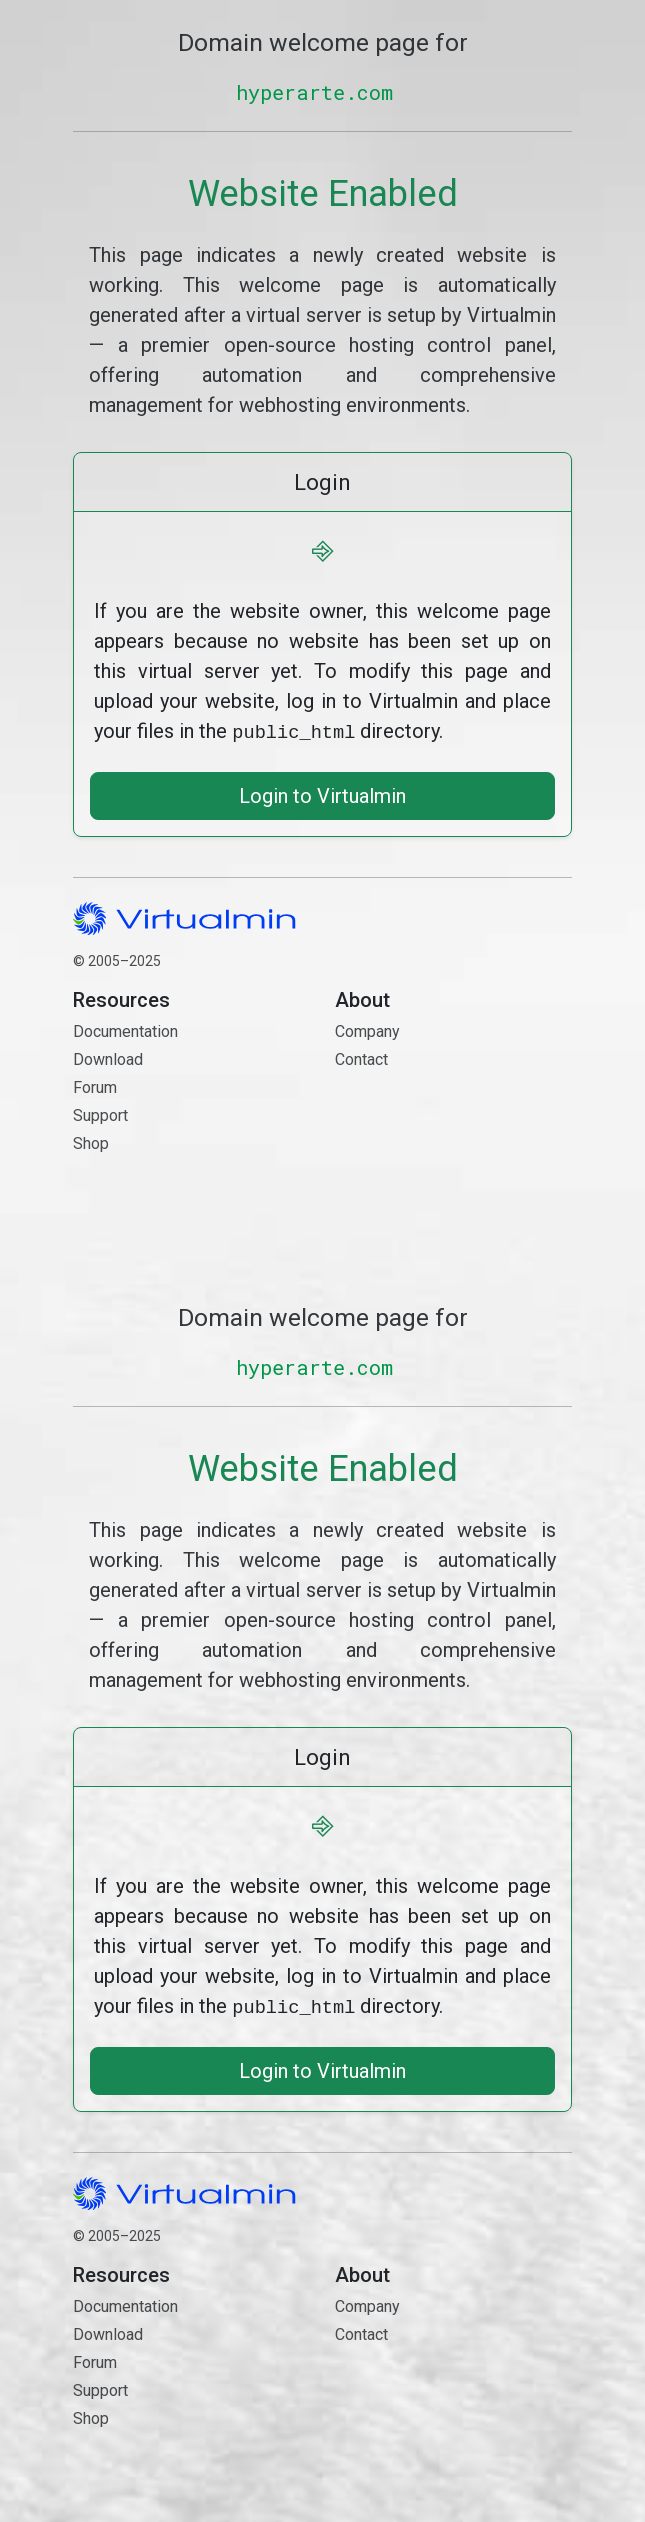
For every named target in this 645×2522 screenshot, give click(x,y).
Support (100, 1113)
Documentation (125, 1029)
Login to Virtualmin (322, 794)
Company (367, 1029)
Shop (91, 1141)
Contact (453, 1128)
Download (108, 1057)
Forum (95, 1085)
